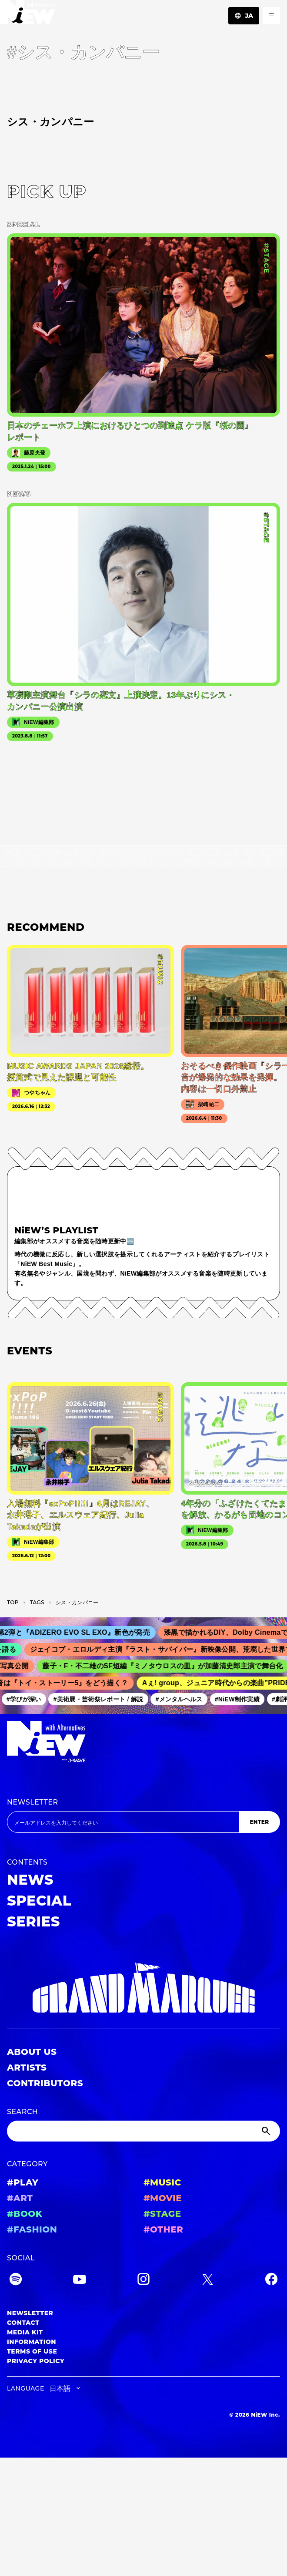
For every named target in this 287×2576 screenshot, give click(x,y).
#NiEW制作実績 (240, 1699)
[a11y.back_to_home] (27, 14)
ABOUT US (32, 2052)
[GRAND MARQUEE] (143, 1988)
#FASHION (32, 2229)
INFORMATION (31, 2342)
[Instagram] (143, 2280)
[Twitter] (207, 2280)
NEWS (30, 1879)
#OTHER (163, 2229)
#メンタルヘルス (181, 1699)
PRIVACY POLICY (35, 2361)
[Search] (143, 2131)
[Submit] (267, 2131)
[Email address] (123, 1822)
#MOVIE (163, 2198)
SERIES (33, 1921)
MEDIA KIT (25, 2332)
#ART (20, 2198)
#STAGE (162, 2214)
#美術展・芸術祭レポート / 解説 (101, 1699)
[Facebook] (271, 2280)
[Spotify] (15, 2280)
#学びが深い (27, 1699)
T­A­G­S (37, 1602)
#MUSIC (162, 2182)
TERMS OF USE (32, 2351)
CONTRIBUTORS (45, 2083)
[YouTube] (79, 2280)
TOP (13, 1602)
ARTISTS (27, 2067)
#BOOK (24, 2214)
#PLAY (22, 2182)
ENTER (259, 1821)
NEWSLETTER (32, 1802)
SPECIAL (39, 1900)
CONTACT (23, 2323)
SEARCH (22, 2112)
